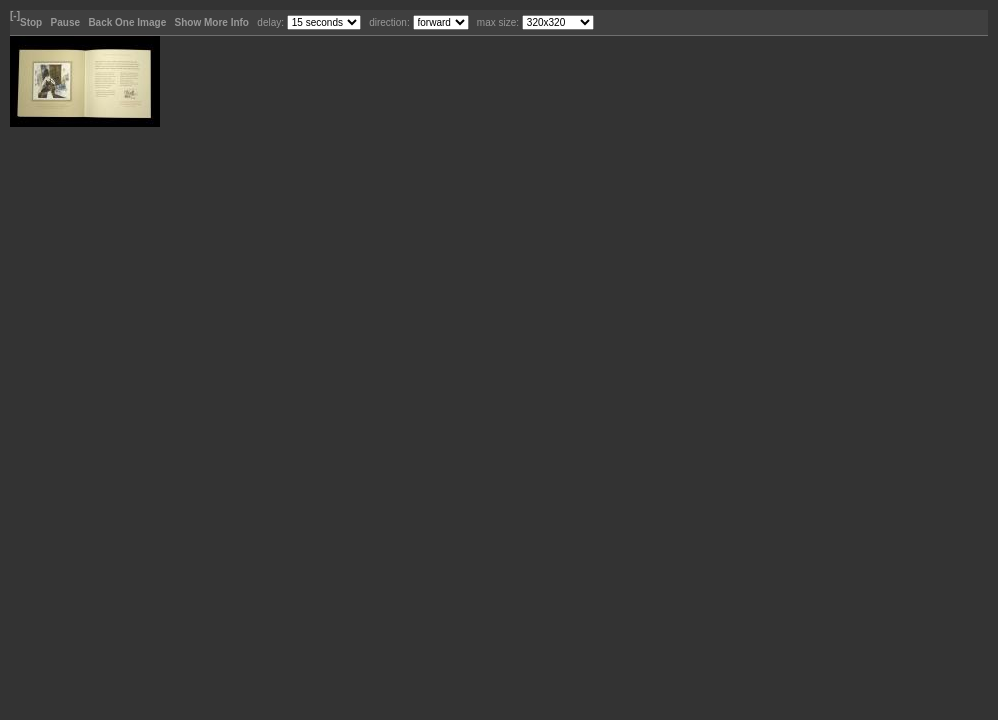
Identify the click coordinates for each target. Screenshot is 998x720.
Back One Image (128, 22)
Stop (32, 22)
